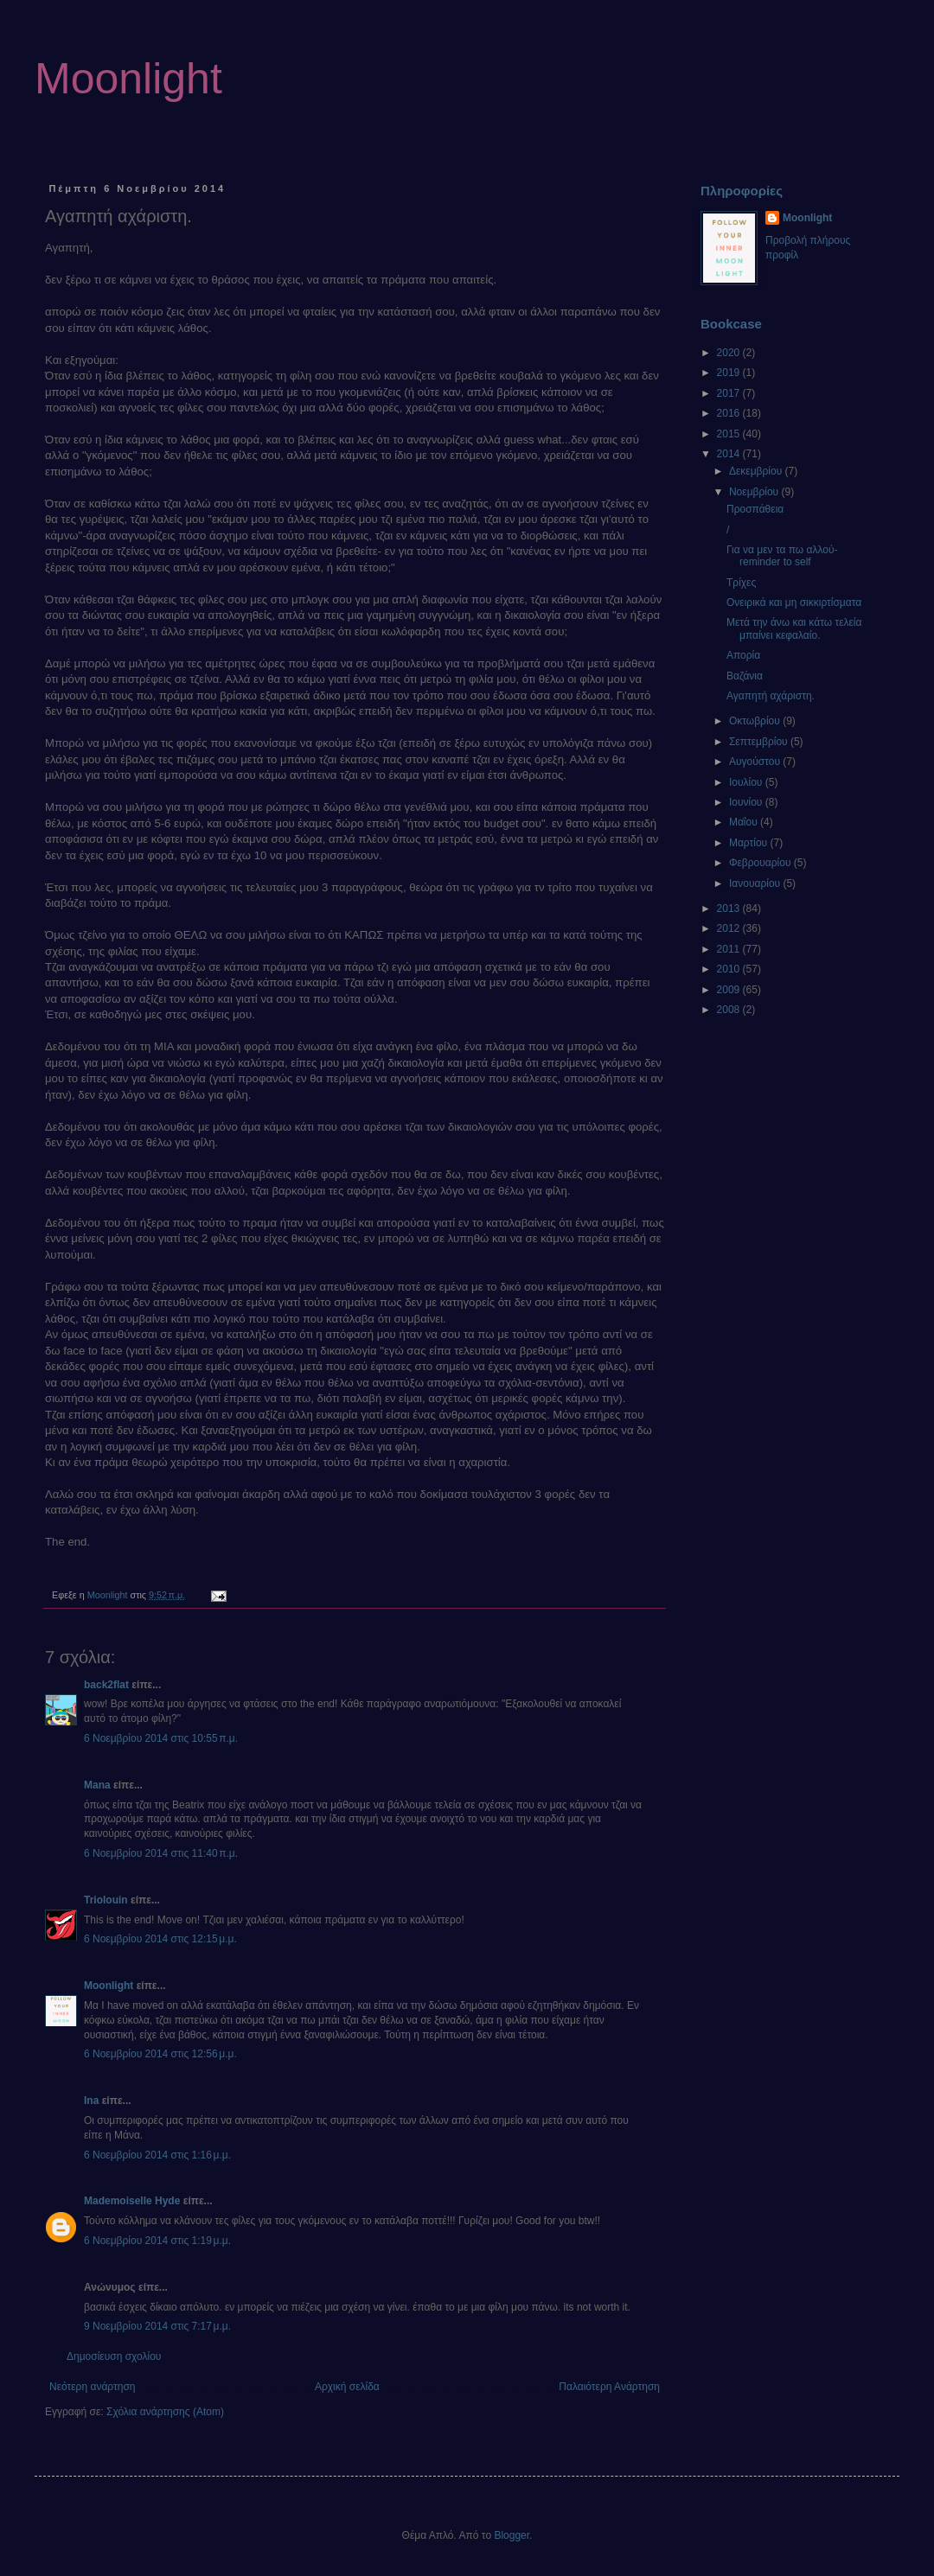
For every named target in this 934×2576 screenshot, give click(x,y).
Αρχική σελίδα (347, 2387)
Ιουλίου (747, 782)
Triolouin (106, 1900)
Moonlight (128, 78)
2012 (730, 928)
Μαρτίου (750, 843)
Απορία (743, 655)
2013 (730, 908)
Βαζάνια (744, 676)
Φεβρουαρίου (761, 863)
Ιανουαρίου (756, 883)
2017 (730, 393)
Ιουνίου (747, 802)
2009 (730, 990)
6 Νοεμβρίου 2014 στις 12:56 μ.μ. (160, 2054)
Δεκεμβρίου (757, 471)
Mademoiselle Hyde (132, 2201)
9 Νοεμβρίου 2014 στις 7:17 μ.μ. (157, 2326)
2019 (730, 373)
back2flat (106, 1685)
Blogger (511, 2535)
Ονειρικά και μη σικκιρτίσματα (793, 602)
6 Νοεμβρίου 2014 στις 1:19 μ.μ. (157, 2241)
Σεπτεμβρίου (759, 742)
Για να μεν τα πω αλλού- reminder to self (782, 556)
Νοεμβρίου (755, 492)
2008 (730, 1010)
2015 (730, 434)
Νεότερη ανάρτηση (92, 2387)
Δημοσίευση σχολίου (114, 2356)
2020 (730, 353)
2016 (730, 413)
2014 (730, 454)
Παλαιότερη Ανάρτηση (609, 2387)
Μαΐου (744, 822)
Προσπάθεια (755, 509)
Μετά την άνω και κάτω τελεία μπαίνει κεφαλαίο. (793, 628)
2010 (730, 969)
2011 (730, 949)
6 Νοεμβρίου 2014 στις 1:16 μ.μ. (157, 2155)
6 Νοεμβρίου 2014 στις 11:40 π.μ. (161, 1853)
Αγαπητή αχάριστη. (770, 696)
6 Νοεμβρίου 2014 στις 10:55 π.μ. (161, 1738)
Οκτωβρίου (756, 721)
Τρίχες (741, 583)
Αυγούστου (756, 762)
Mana (97, 1785)
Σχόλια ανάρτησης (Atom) (165, 2412)
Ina (91, 2101)
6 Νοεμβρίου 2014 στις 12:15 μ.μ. (160, 1939)
